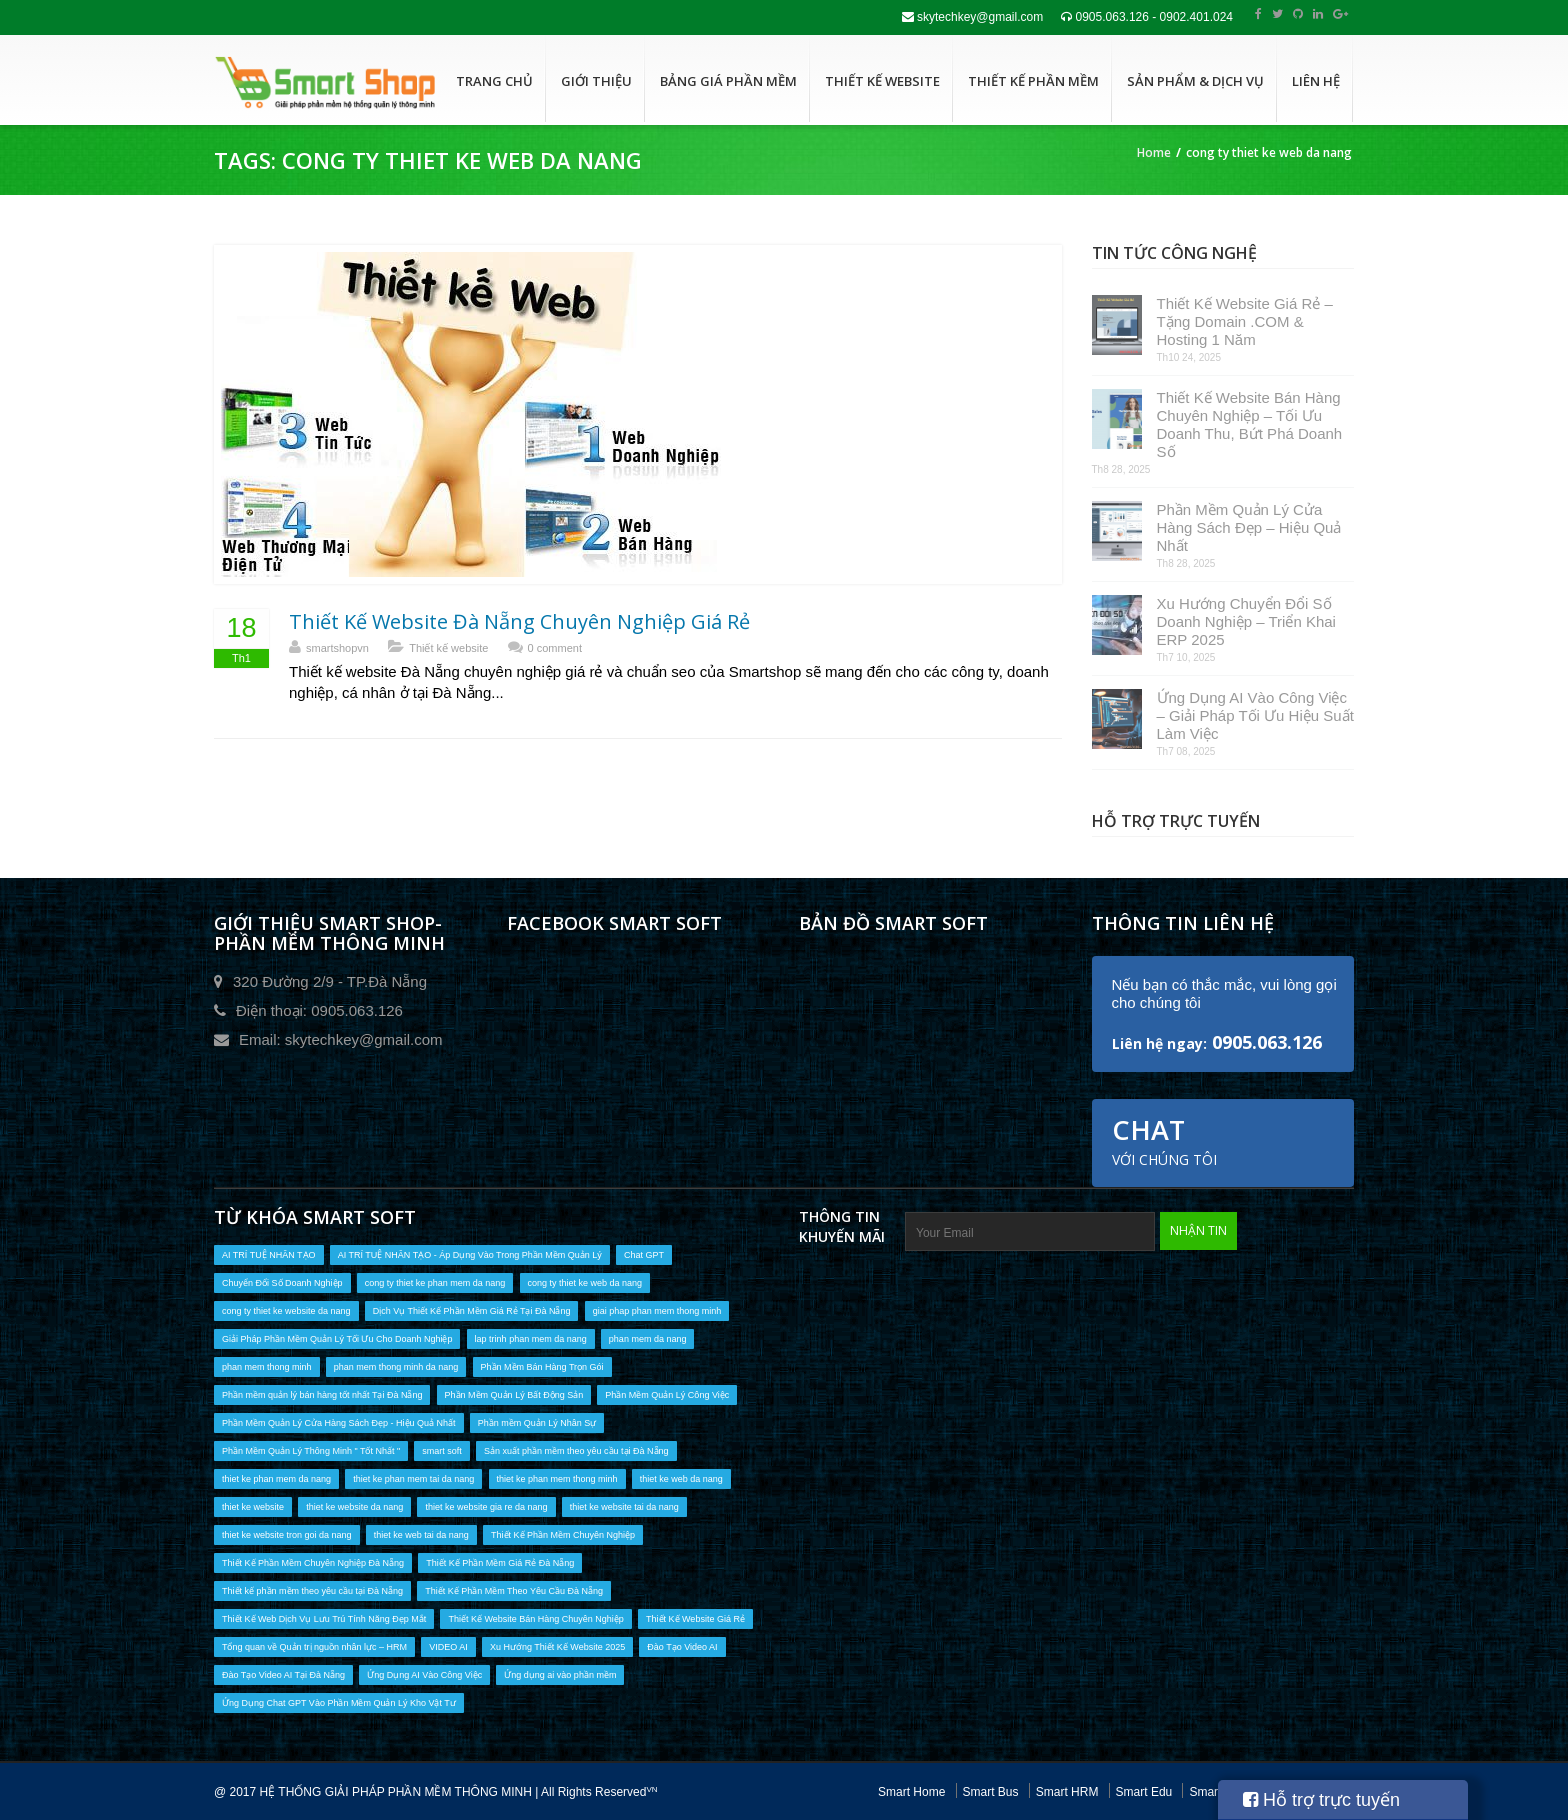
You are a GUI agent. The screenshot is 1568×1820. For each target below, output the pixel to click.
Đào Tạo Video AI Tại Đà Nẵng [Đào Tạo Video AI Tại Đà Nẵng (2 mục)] (283, 1675)
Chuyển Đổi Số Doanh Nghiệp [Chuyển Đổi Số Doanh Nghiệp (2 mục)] (282, 1283)
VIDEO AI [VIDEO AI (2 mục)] (448, 1647)
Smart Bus (991, 1792)
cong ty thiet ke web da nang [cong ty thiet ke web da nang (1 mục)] (585, 1283)
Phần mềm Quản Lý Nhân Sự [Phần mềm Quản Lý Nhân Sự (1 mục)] (537, 1423)
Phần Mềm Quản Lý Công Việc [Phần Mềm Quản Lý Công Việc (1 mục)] (667, 1395)
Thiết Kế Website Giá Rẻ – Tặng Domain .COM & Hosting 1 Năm (1245, 321)
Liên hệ (1316, 81)
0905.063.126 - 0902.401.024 (1147, 17)
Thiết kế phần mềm (1033, 81)
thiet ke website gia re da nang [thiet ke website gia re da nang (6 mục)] (486, 1507)
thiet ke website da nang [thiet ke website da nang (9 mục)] (354, 1507)
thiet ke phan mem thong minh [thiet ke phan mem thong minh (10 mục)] (557, 1479)
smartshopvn (337, 648)
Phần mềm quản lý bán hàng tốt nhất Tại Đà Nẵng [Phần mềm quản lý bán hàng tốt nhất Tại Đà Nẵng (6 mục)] (322, 1395)
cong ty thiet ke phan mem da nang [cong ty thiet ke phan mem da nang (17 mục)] (435, 1283)
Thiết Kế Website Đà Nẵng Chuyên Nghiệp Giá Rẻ (519, 621)
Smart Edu (1144, 1792)
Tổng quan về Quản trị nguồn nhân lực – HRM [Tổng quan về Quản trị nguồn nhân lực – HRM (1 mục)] (314, 1647)
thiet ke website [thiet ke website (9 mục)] (253, 1507)
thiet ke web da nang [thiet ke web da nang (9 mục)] (681, 1479)
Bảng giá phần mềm (728, 81)
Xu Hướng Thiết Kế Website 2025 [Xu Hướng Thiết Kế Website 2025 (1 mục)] (557, 1647)
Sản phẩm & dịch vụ (1195, 81)
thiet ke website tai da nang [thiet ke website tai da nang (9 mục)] (624, 1507)
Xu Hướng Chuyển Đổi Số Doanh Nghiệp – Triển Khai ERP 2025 (1246, 621)
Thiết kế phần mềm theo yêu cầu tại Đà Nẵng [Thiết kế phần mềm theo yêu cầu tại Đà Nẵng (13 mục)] (312, 1591)
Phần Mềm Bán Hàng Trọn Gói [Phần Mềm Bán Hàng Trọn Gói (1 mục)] (542, 1367)
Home (1154, 152)
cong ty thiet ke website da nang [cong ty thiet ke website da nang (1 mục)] (286, 1311)
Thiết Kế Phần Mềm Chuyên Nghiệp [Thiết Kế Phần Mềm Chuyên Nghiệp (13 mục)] (563, 1535)
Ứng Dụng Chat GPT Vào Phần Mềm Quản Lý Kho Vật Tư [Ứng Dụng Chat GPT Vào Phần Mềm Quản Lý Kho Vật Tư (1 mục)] (339, 1703)
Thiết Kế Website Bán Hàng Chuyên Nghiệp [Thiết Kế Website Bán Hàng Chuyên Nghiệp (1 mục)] (535, 1619)
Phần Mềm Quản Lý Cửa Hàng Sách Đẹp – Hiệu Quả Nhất (1249, 527)
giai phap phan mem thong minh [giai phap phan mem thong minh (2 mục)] (657, 1311)
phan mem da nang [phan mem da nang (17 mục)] (648, 1339)
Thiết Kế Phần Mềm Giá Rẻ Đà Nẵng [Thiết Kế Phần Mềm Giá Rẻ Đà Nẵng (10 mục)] (500, 1563)
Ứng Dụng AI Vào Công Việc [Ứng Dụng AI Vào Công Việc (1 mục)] (424, 1675)
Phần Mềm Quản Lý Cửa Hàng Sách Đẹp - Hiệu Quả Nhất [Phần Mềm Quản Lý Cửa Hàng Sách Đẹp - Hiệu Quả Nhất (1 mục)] (339, 1423)
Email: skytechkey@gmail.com (341, 1039)
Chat (1164, 1140)
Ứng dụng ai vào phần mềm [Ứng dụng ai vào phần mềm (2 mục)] (560, 1675)
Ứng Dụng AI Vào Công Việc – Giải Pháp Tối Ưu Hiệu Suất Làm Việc (1255, 715)
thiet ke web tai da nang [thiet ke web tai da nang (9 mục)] (421, 1535)
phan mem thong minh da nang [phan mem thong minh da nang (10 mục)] (396, 1367)
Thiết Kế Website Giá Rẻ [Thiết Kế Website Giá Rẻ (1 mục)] (695, 1619)
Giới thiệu (596, 81)
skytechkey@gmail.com (973, 17)
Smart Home (911, 1792)
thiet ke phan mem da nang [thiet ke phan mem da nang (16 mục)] (276, 1479)
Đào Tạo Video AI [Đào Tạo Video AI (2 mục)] (682, 1647)
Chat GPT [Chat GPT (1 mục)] (644, 1255)
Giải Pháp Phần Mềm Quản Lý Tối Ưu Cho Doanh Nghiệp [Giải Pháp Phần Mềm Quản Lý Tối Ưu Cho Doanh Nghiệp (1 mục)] (337, 1339)
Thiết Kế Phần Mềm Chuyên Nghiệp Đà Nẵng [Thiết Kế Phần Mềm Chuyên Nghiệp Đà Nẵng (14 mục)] (313, 1563)
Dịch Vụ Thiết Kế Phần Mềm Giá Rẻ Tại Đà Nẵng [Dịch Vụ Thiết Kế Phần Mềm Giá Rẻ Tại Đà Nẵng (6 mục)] (472, 1311)
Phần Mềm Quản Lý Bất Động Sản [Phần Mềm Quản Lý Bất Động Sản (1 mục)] (514, 1395)
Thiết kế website (882, 81)
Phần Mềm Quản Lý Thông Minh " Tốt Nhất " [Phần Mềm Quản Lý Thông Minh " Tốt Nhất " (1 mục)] (311, 1451)
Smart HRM (1067, 1792)
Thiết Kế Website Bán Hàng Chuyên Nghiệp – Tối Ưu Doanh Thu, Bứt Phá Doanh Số (1250, 424)
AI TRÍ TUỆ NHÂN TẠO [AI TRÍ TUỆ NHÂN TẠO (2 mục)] (269, 1255)
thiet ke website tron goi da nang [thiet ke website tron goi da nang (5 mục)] (287, 1535)
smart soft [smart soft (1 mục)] (442, 1451)
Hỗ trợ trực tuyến (1321, 1800)
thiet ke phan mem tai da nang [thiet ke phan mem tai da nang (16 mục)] (413, 1479)
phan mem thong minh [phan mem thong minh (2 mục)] (267, 1367)
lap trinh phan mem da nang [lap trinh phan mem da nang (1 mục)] (531, 1339)
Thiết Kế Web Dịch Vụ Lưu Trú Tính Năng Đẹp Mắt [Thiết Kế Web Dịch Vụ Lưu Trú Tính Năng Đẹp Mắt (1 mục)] (324, 1619)
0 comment (555, 648)
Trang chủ (494, 81)
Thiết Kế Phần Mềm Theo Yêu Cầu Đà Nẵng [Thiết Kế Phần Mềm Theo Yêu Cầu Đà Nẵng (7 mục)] (514, 1591)
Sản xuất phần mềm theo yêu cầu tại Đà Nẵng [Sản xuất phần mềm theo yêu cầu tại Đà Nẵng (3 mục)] (576, 1451)
